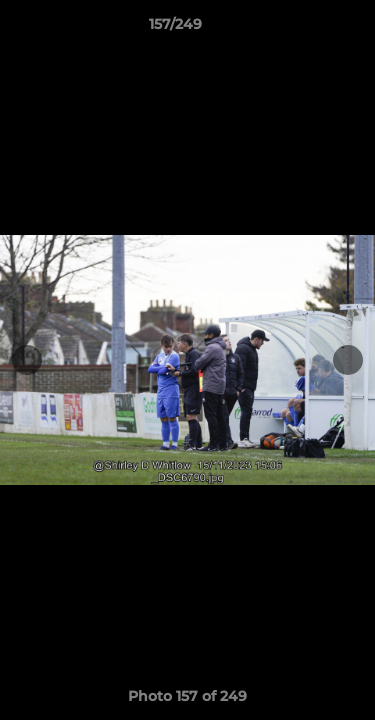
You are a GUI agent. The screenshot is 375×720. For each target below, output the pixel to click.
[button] (303, 29)
